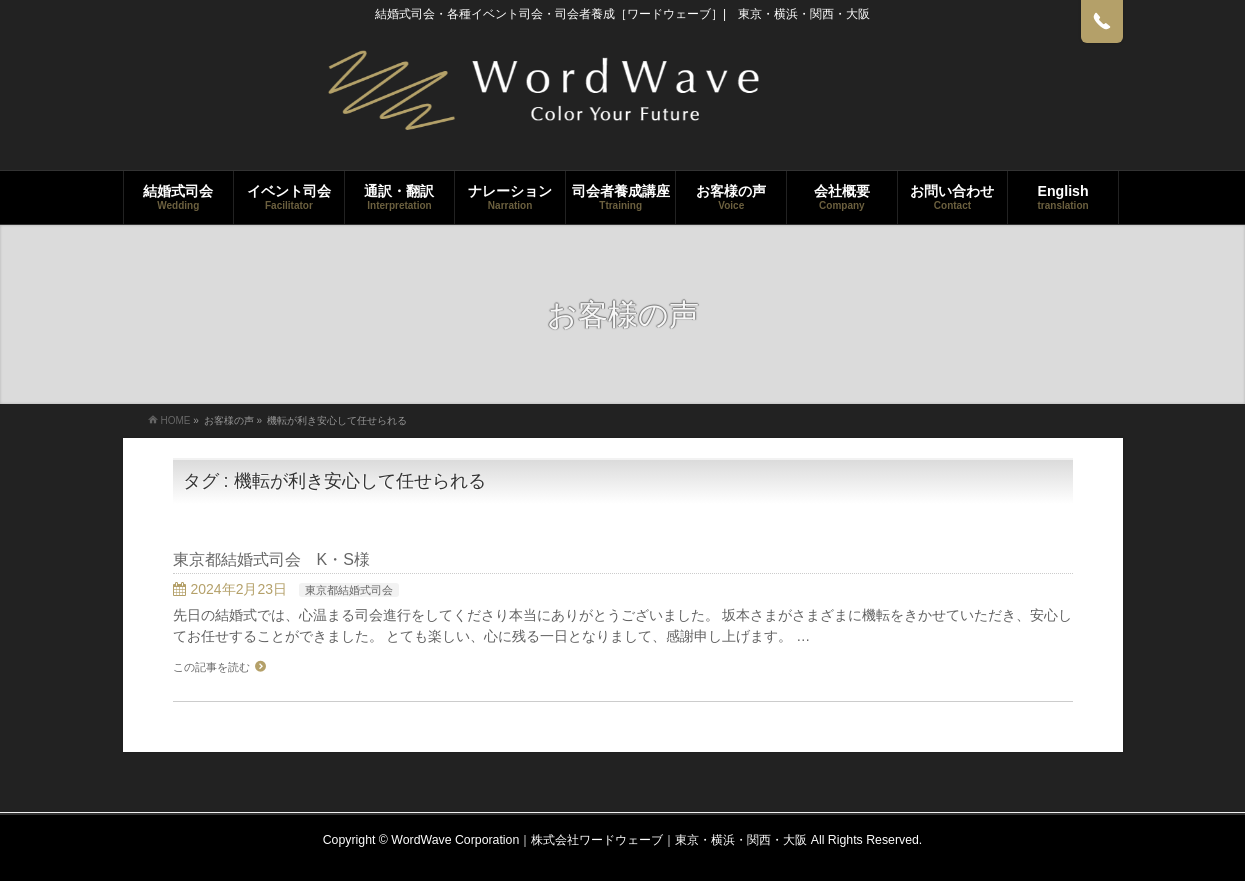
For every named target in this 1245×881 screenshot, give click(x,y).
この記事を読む (211, 667)
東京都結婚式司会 (349, 590)
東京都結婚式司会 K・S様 (271, 559)
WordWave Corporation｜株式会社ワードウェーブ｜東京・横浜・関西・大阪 (599, 840)
